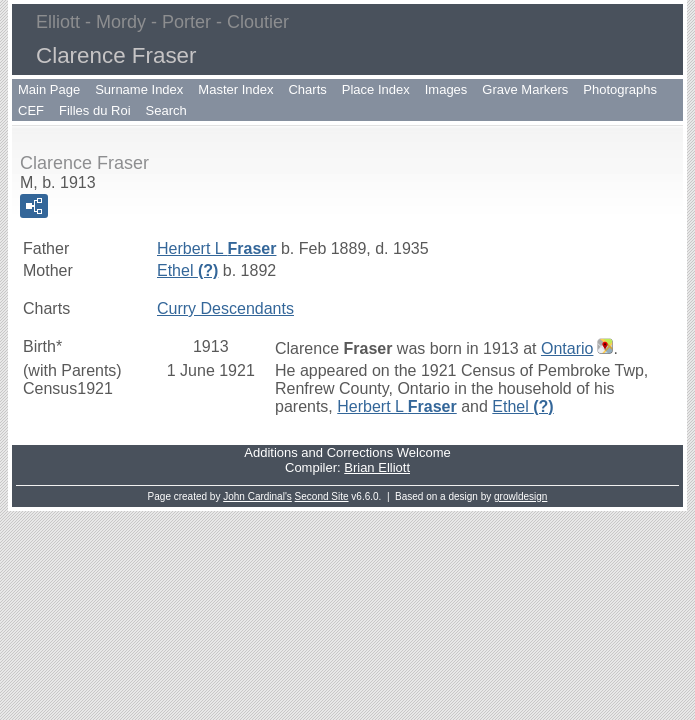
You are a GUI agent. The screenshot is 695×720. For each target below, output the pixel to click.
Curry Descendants (225, 308)
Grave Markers (525, 89)
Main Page (49, 89)
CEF (31, 110)
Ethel (187, 270)
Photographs (620, 89)
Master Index (235, 89)
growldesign (520, 496)
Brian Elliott (377, 467)
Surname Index (139, 89)
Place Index (376, 89)
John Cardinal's (257, 496)
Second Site (322, 496)
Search (166, 110)
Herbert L (216, 248)
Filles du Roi (95, 110)
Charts (307, 89)
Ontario (567, 348)
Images (446, 89)
